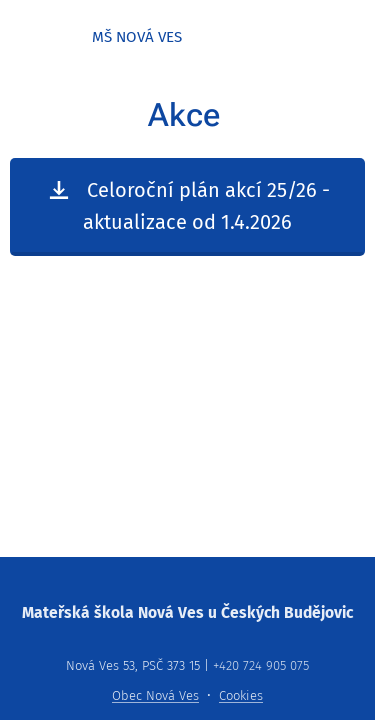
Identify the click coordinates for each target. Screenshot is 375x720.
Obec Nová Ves (155, 695)
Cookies (241, 695)
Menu (345, 38)
